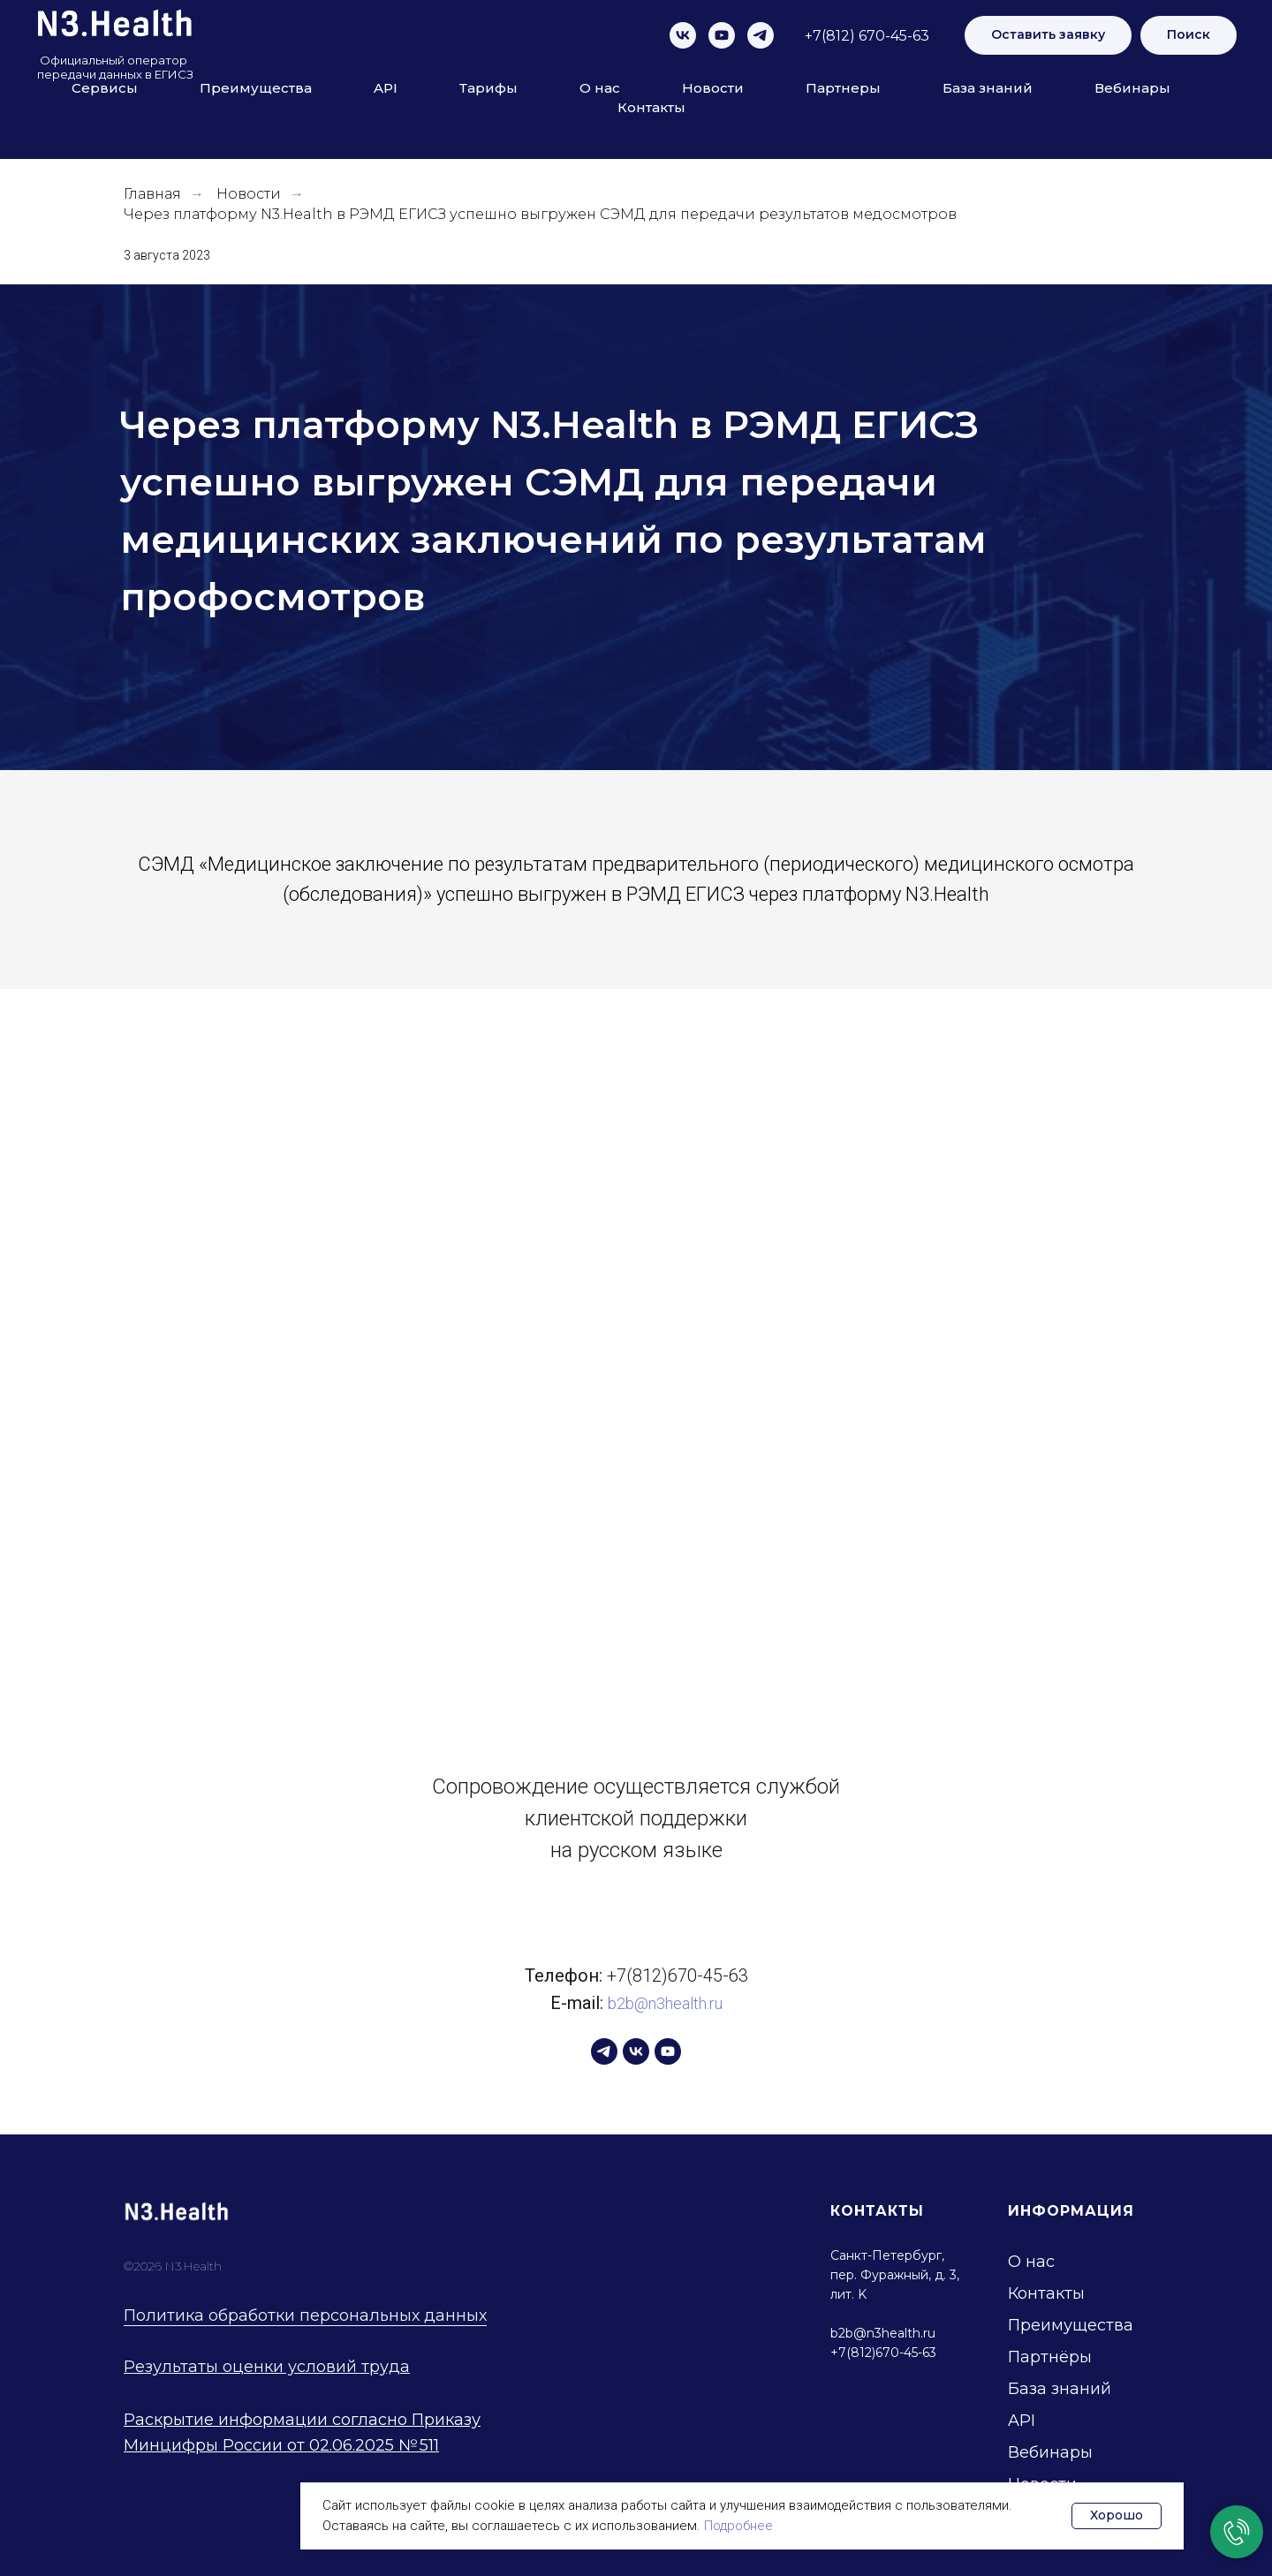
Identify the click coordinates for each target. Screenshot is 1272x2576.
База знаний (988, 87)
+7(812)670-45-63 (677, 1975)
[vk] (683, 35)
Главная (152, 193)
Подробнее (738, 2526)
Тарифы (488, 87)
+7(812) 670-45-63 (867, 35)
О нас (599, 87)
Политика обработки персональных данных (305, 2315)
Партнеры (843, 87)
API (386, 87)
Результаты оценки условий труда (267, 2366)
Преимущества (256, 87)
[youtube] (721, 35)
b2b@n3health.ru (665, 2003)
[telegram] (760, 35)
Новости (713, 87)
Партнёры (1050, 2357)
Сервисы (105, 87)
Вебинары (1132, 87)
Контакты (651, 107)
